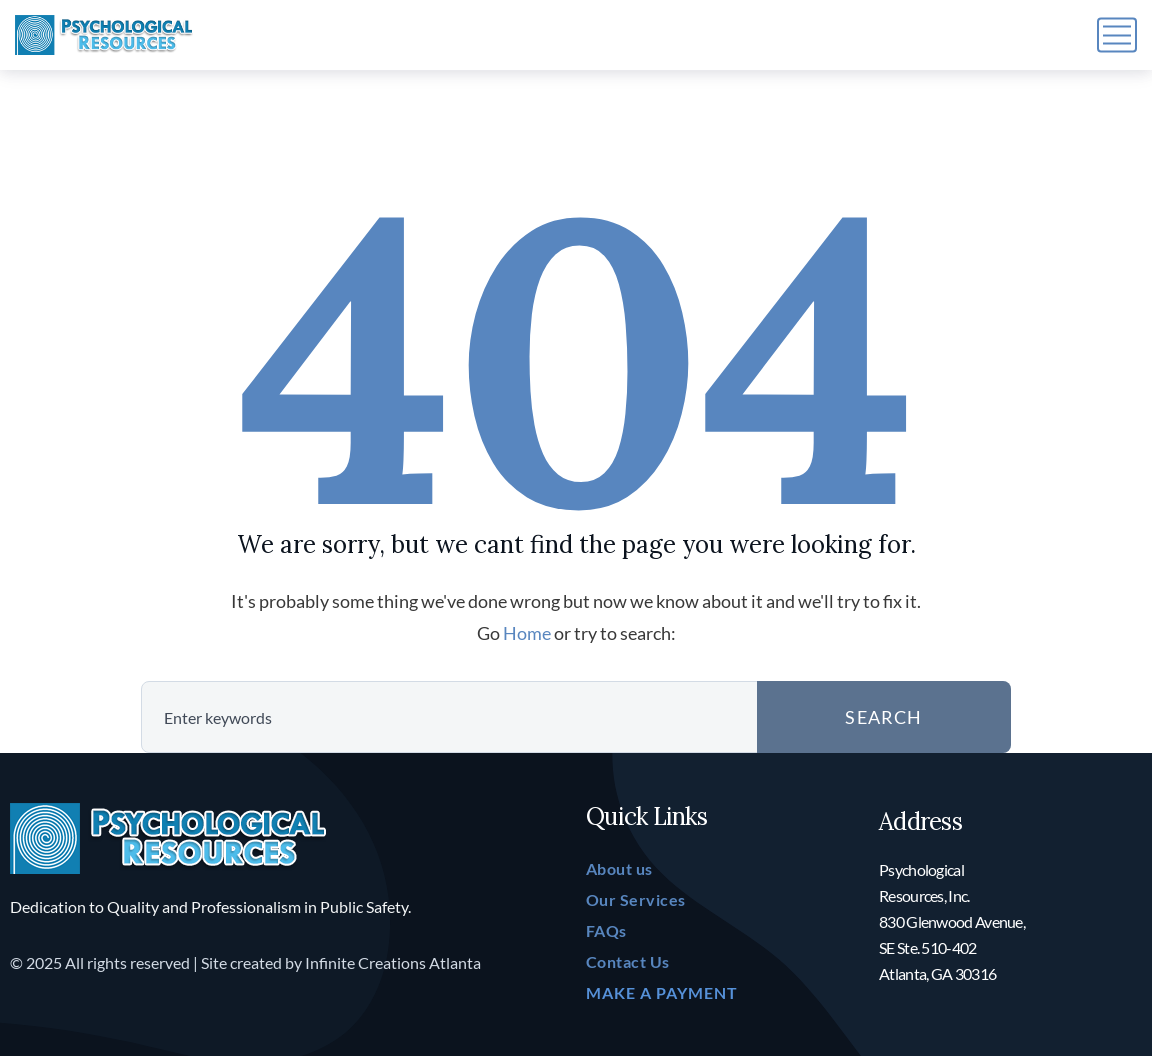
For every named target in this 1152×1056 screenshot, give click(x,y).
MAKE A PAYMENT (662, 992)
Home (527, 633)
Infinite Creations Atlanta (393, 962)
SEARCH (883, 717)
